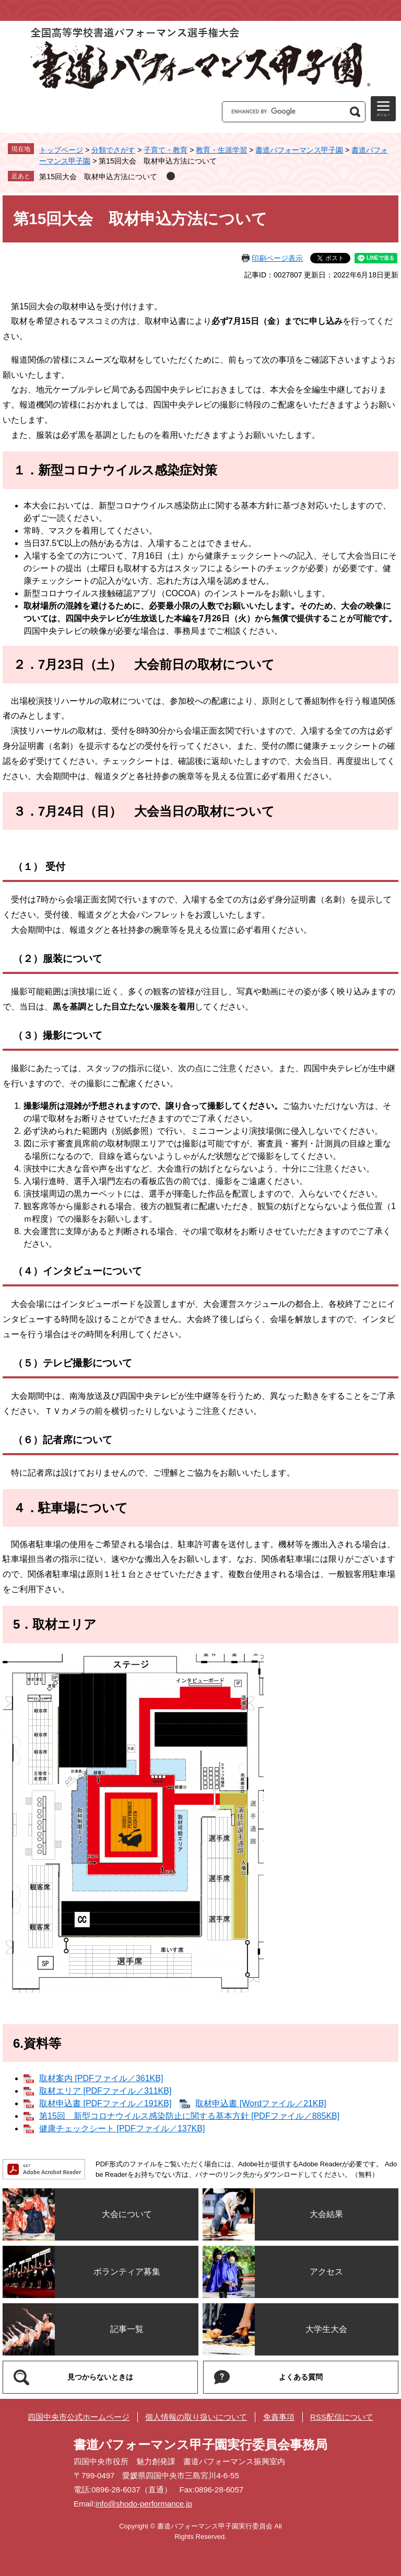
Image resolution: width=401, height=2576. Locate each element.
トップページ (61, 150)
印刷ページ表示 (277, 258)
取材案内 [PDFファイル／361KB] (101, 2078)
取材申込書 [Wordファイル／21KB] (260, 2103)
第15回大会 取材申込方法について (98, 176)
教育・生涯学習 (221, 150)
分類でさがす (113, 150)
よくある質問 (301, 2377)
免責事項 (278, 2416)
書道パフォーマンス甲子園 (299, 150)
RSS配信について (341, 2416)
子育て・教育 (165, 150)
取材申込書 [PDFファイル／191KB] (105, 2103)
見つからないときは (100, 2377)
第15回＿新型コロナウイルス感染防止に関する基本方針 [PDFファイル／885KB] (189, 2115)
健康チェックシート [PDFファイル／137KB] (122, 2128)
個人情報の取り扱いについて (196, 2416)
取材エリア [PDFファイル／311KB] (105, 2090)
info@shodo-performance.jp (144, 2503)
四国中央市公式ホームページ (78, 2416)
